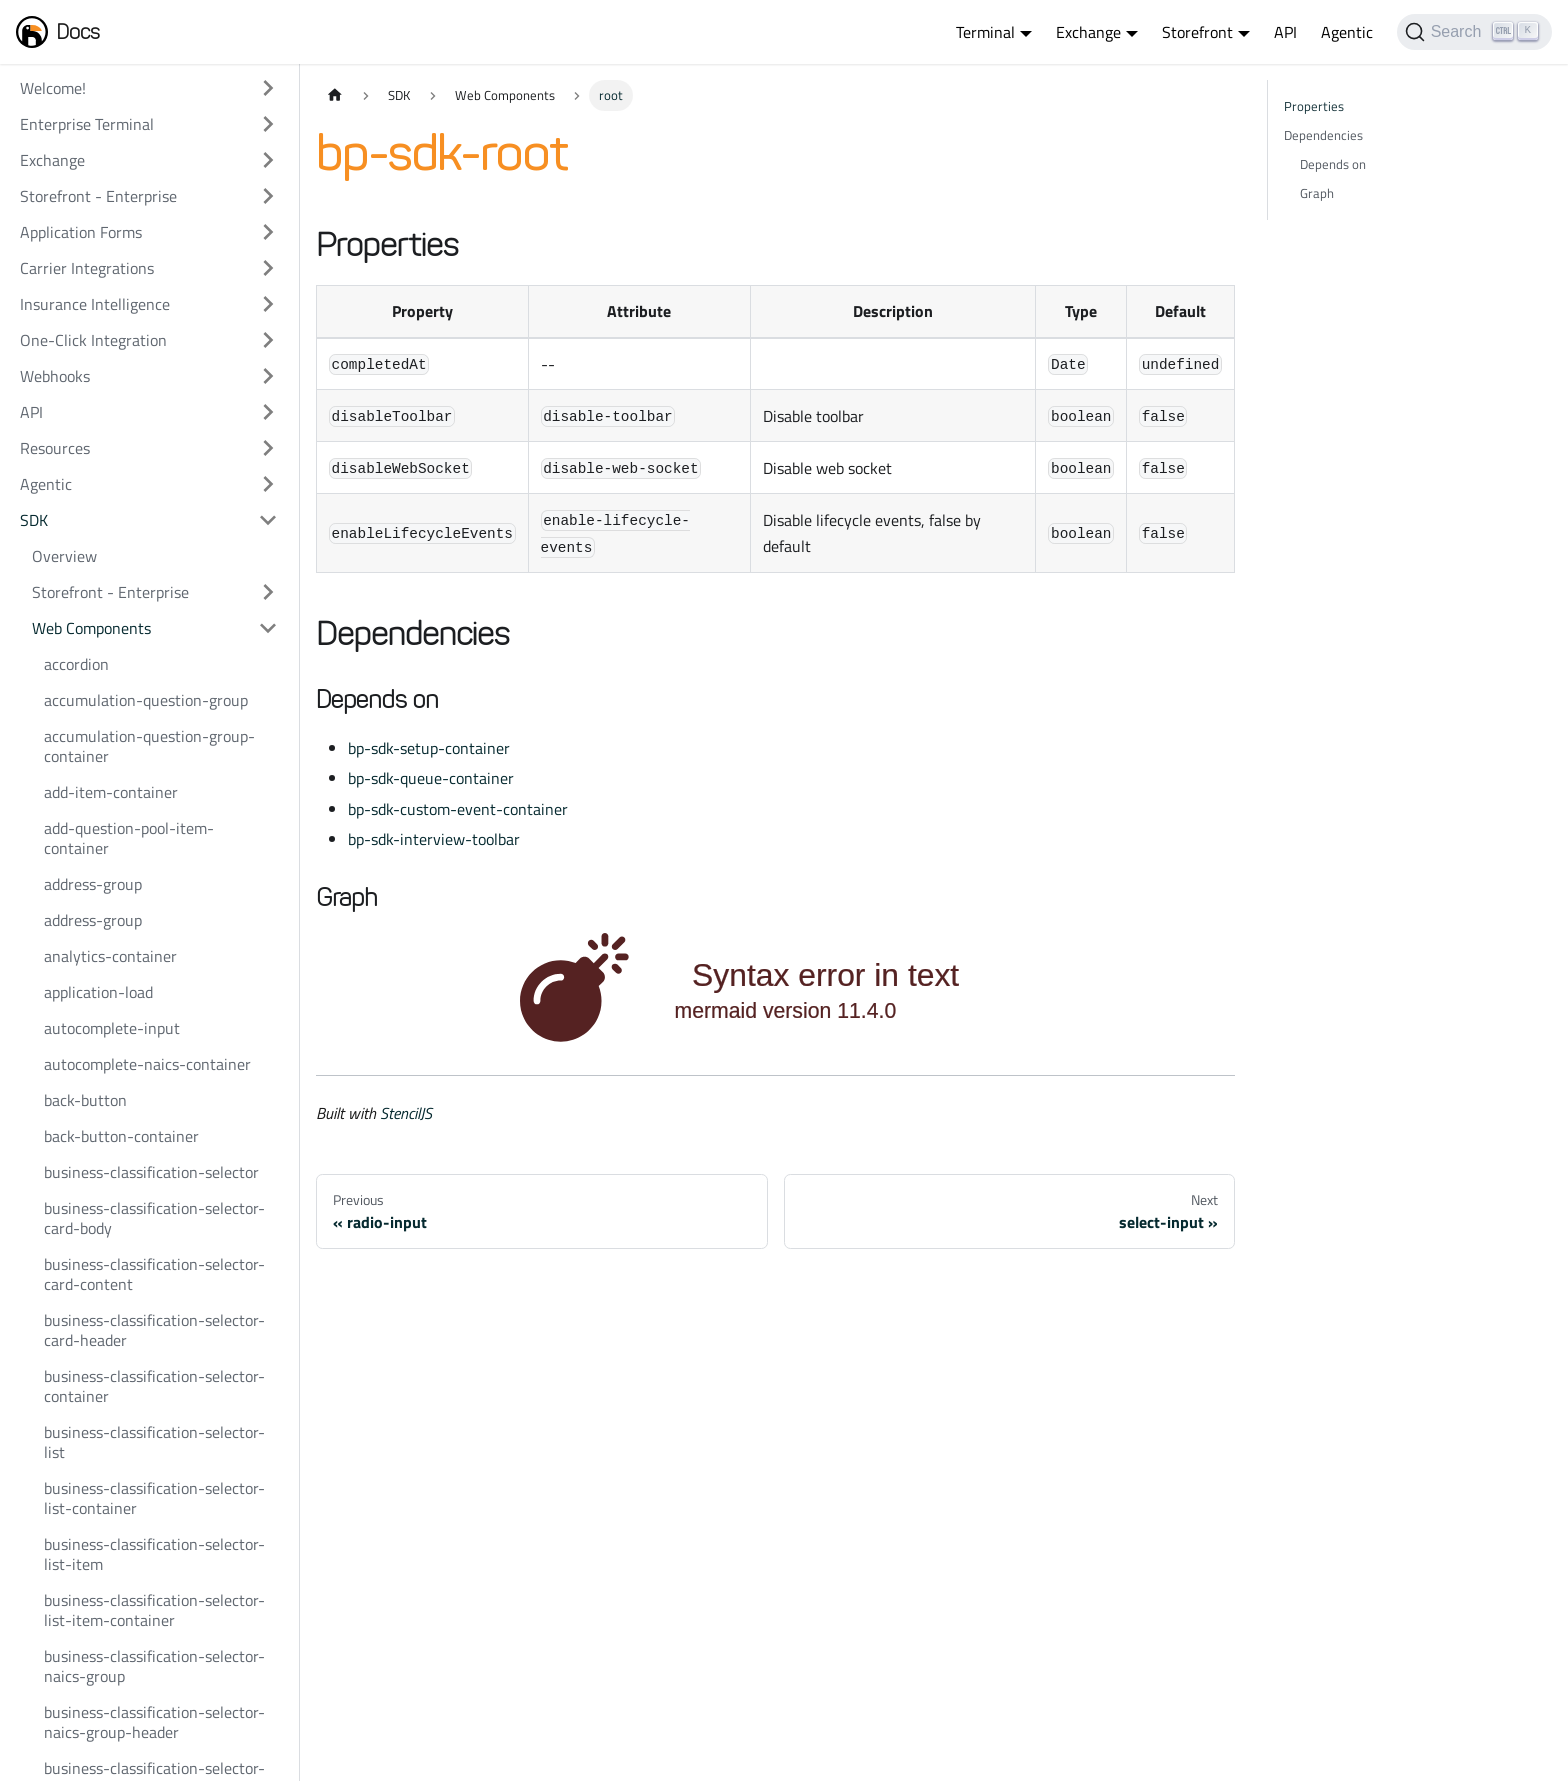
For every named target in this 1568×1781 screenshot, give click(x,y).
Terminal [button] (985, 32)
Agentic (1347, 32)
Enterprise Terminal (87, 124)
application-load (98, 992)
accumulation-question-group (146, 700)
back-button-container (121, 1136)
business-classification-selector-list (154, 1442)
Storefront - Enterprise (98, 196)
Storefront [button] (1197, 32)
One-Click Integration (93, 340)
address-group (93, 884)
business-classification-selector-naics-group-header (154, 1722)
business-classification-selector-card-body (154, 1218)
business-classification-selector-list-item (154, 1554)
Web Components (91, 628)
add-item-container (111, 792)
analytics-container (110, 956)
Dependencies (1323, 135)
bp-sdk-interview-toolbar (434, 839)
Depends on (1333, 164)
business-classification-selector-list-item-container (154, 1610)
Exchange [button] (1088, 32)
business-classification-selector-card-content (154, 1274)
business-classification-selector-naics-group (154, 1666)
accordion (76, 664)
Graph (1317, 193)
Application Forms (81, 232)
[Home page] (335, 95)
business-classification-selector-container (154, 1386)
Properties (1314, 106)
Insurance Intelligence (95, 304)
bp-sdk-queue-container (431, 778)
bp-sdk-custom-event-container (458, 809)
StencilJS (406, 1113)
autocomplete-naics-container (147, 1064)
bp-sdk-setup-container (429, 748)
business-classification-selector (151, 1172)
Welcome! (53, 88)
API (1285, 32)
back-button (85, 1100)
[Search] (1474, 32)
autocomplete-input (112, 1028)
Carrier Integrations (87, 268)
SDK (34, 520)
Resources (55, 448)
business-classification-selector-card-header (154, 1330)
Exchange (52, 160)
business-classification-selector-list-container (154, 1498)
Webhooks (55, 376)
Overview (64, 556)
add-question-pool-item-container (129, 838)
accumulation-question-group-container (149, 746)
